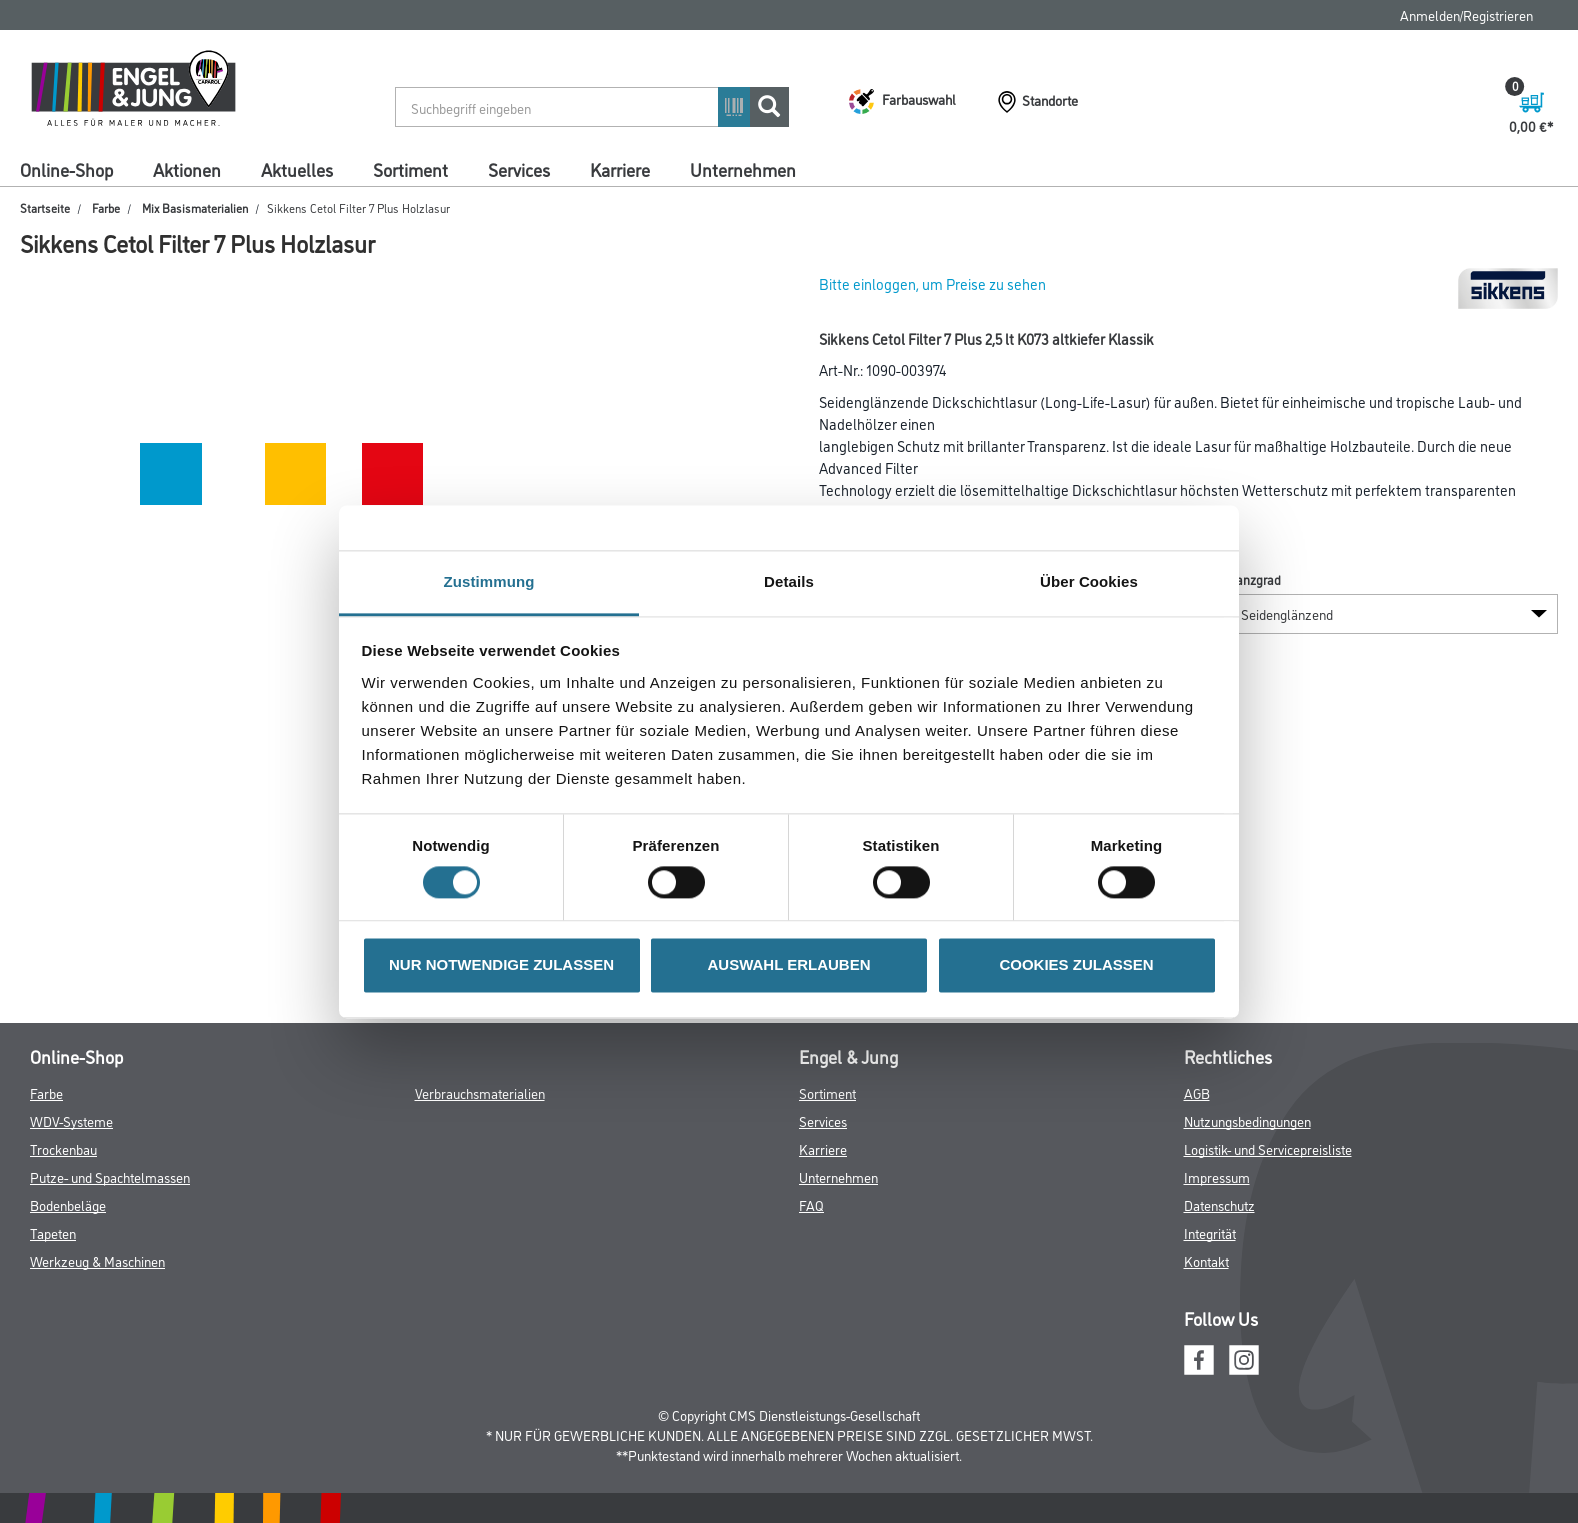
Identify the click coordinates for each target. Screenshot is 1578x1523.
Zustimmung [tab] (489, 581)
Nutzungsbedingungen (1247, 1120)
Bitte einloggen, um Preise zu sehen (932, 283)
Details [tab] (789, 581)
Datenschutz (1219, 1204)
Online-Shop (66, 169)
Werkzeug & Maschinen (97, 1260)
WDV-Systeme (71, 1120)
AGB (1197, 1092)
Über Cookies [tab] (1089, 581)
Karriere (620, 169)
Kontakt (1206, 1260)
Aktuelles (297, 169)
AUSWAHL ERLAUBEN (788, 965)
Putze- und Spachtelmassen (110, 1176)
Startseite (45, 207)
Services (519, 169)
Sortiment (410, 169)
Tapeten (53, 1232)
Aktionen (187, 169)
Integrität (1210, 1232)
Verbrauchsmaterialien (480, 1092)
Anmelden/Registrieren (1466, 14)
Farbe (106, 207)
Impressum (1217, 1176)
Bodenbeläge (68, 1204)
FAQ (811, 1204)
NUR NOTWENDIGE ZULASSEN (501, 965)
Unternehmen (743, 169)
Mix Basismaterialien (195, 207)
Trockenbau (63, 1148)
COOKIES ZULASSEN (1076, 965)
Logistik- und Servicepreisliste (1268, 1148)
